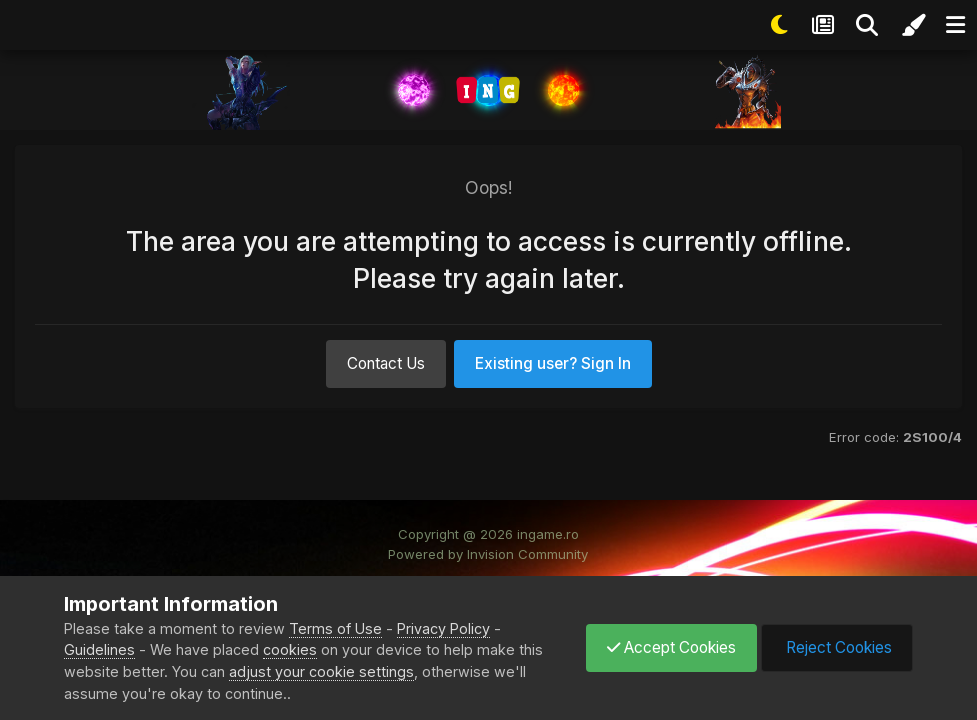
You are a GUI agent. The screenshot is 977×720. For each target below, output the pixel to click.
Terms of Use (335, 628)
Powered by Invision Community (488, 554)
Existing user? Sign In (553, 363)
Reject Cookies (837, 647)
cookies (290, 649)
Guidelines (99, 649)
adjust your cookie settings (321, 671)
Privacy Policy (443, 628)
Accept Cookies (671, 647)
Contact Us (386, 363)
